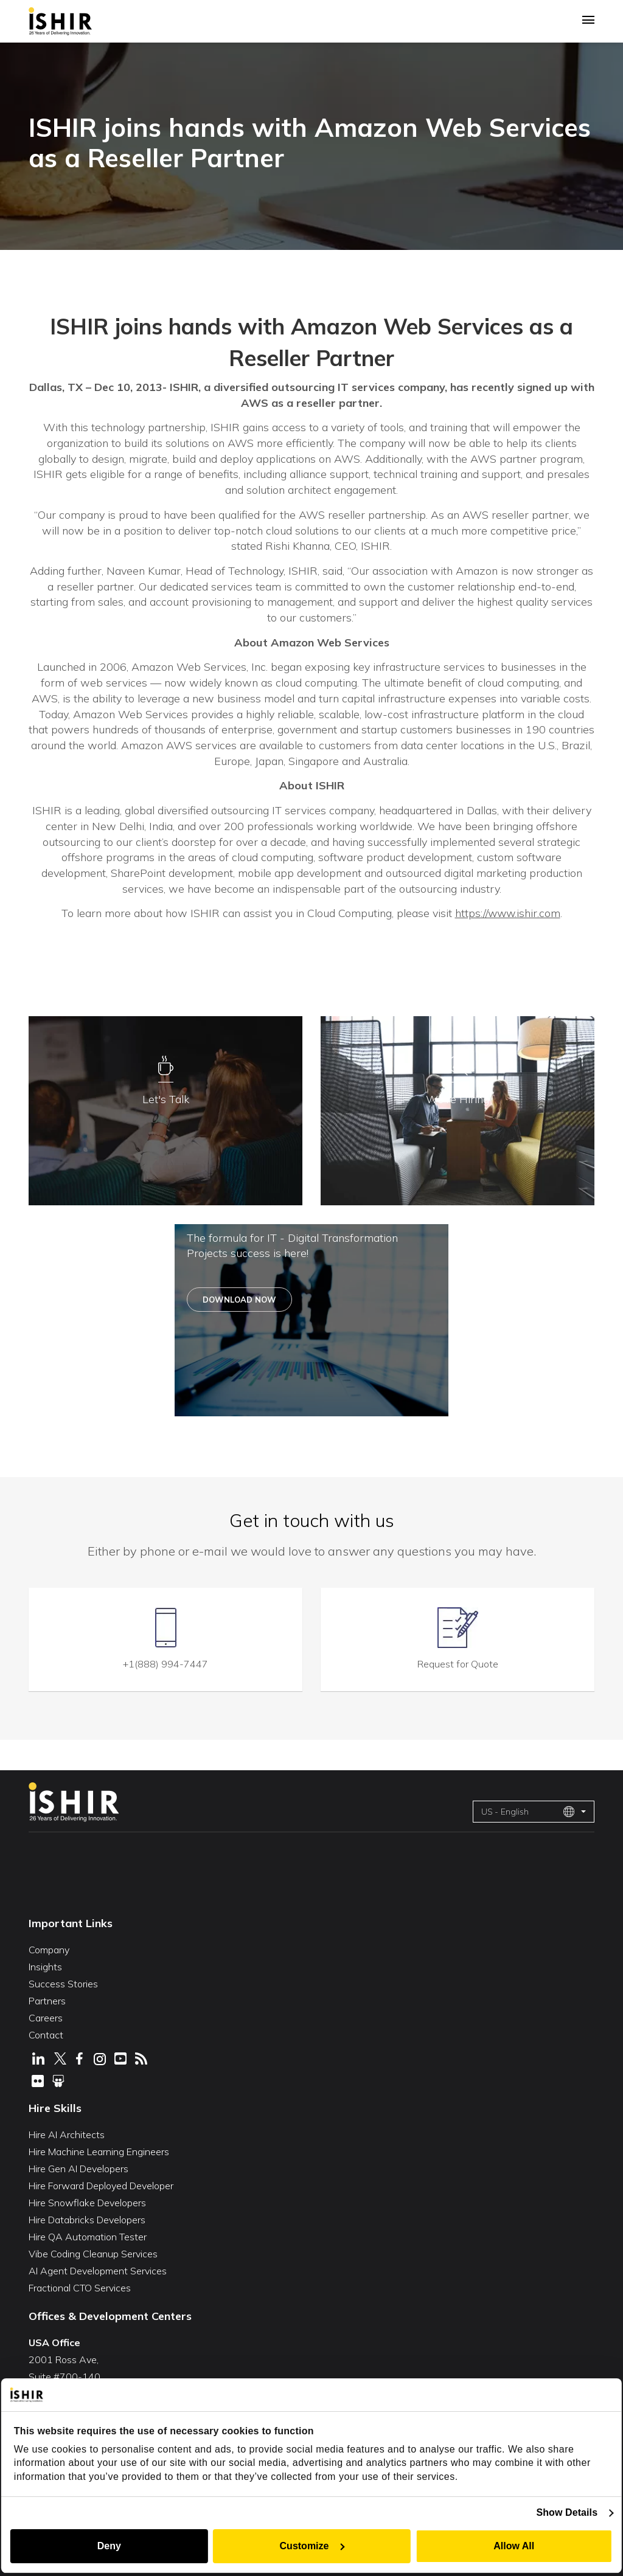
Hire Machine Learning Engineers (99, 2151)
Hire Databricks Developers (87, 2219)
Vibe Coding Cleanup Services (93, 2253)
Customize (312, 2546)
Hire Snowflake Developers (87, 2202)
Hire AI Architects (67, 2134)
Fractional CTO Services (80, 2287)
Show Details (568, 2512)
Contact (46, 2034)
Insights (45, 1966)
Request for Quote (457, 1663)
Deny (108, 2546)
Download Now (239, 1299)
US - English (528, 1811)
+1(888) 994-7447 (165, 1663)
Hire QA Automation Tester (88, 2236)
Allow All (515, 2546)
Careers (46, 2017)
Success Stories (63, 1983)
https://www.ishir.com (507, 913)
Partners (47, 2000)
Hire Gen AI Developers (78, 2168)
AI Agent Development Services (98, 2270)
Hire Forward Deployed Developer (101, 2185)
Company (49, 1949)
